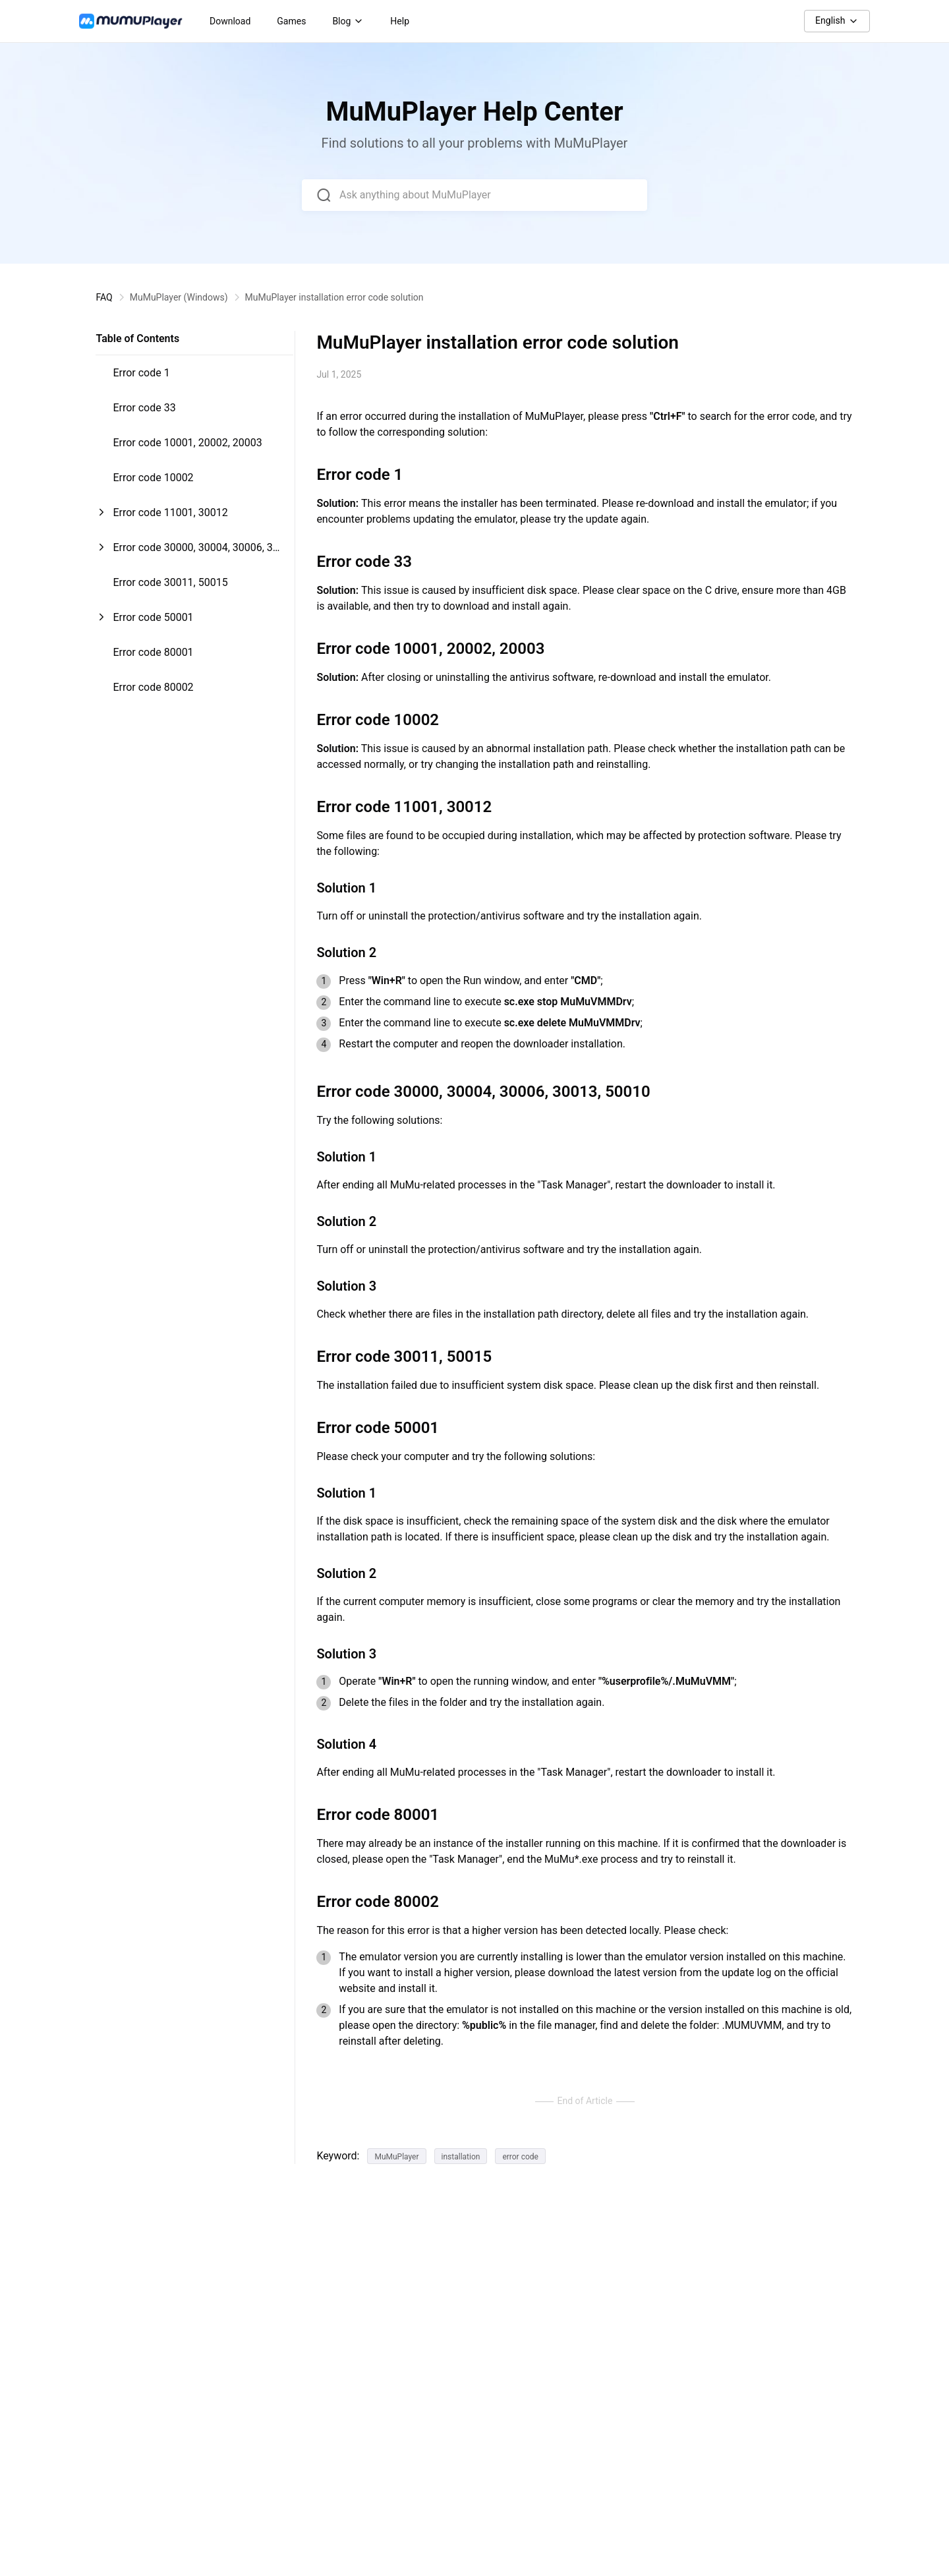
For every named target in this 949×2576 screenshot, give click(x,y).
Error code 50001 (153, 617)
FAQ (104, 297)
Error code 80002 (153, 687)
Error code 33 (144, 407)
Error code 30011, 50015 (170, 582)
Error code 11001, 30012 (170, 512)
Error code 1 (141, 372)
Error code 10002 (153, 477)
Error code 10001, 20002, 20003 (187, 442)
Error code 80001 (153, 652)
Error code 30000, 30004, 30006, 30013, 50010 (195, 553)
